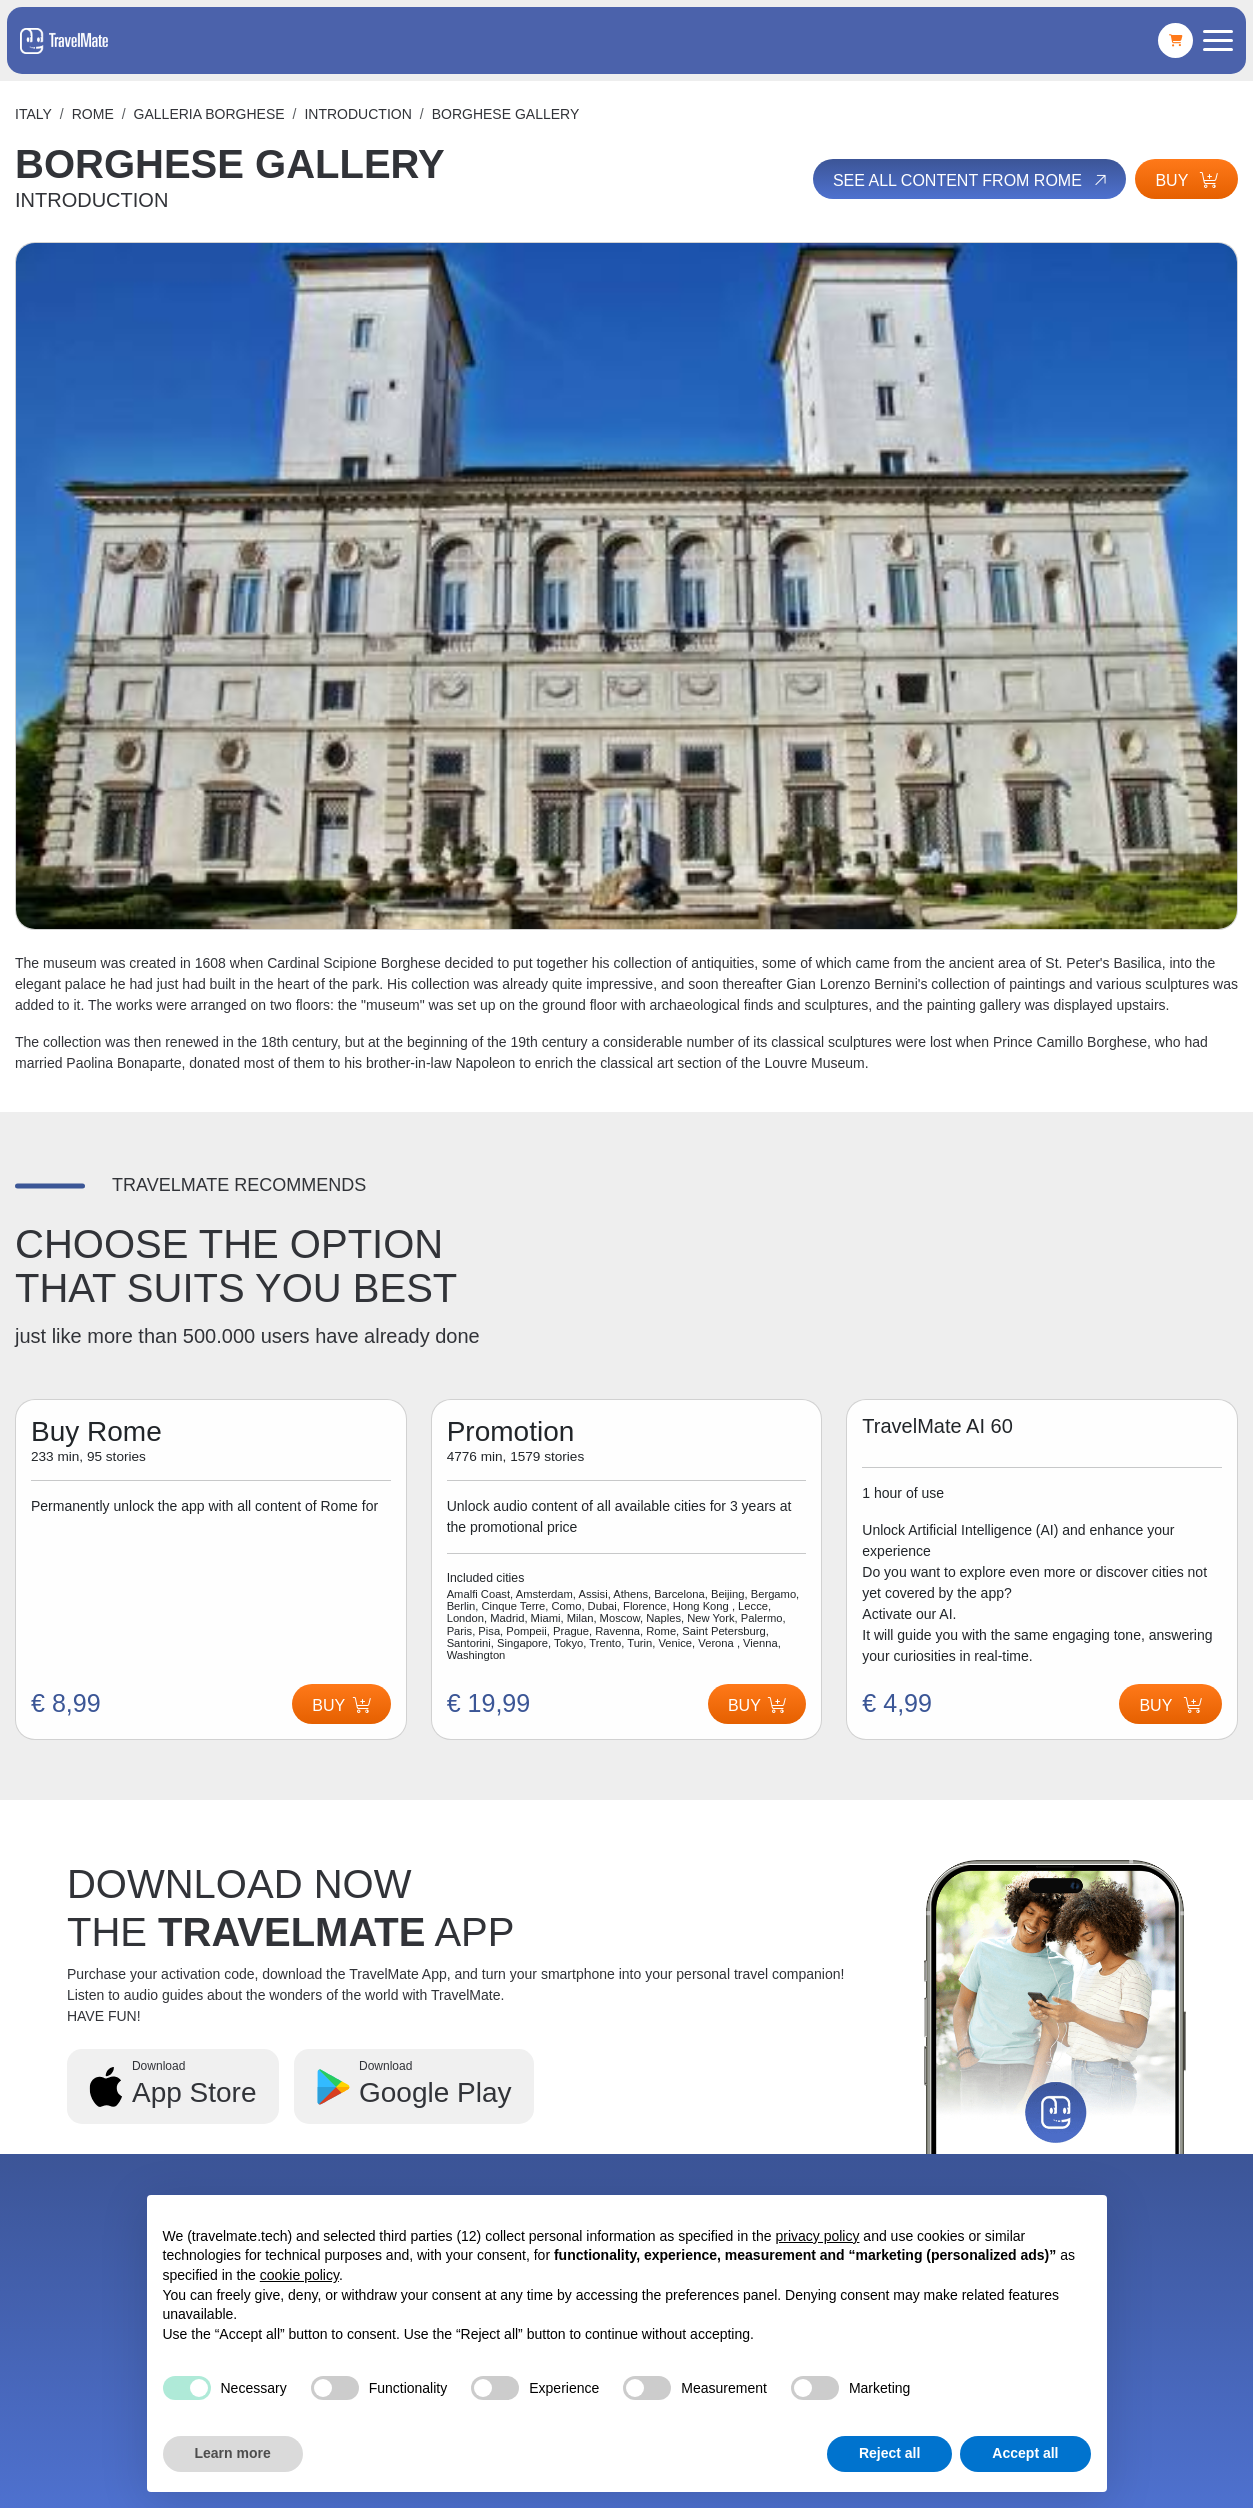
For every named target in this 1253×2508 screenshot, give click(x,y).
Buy (1186, 180)
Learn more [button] (233, 2453)
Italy (33, 114)
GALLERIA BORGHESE (209, 114)
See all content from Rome (971, 180)
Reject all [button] (889, 2453)
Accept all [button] (1025, 2453)
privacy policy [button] (817, 2236)
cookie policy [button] (299, 2275)
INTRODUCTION (357, 114)
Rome (93, 114)
